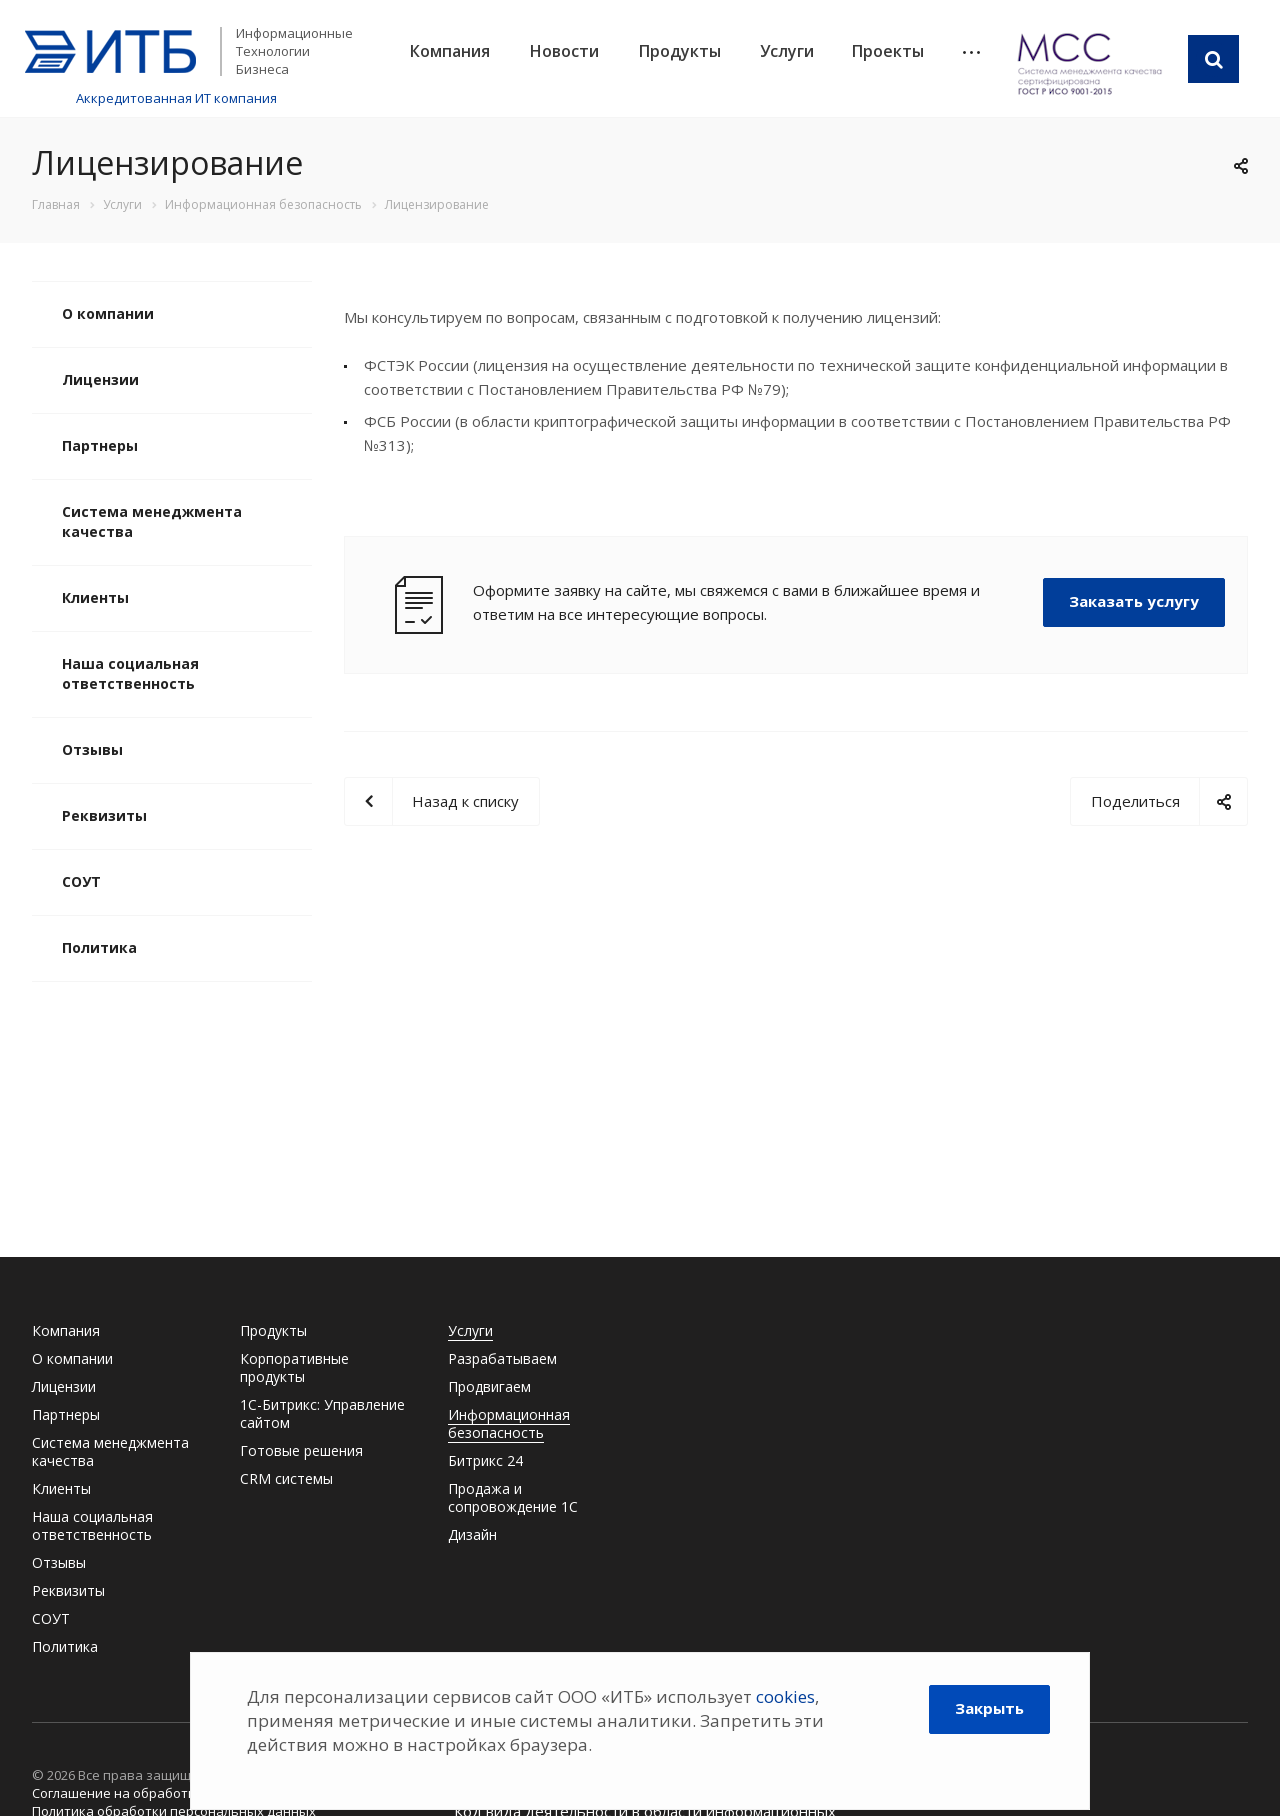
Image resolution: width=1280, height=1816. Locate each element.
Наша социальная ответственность (130, 673)
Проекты (888, 51)
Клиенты (95, 597)
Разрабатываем (502, 1358)
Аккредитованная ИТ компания (176, 98)
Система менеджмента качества (152, 521)
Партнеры (100, 445)
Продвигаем (489, 1386)
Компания (450, 51)
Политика (99, 947)
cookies (785, 1696)
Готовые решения (301, 1450)
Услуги (787, 51)
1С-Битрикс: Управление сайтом (322, 1413)
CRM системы (286, 1478)
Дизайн (472, 1534)
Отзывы (92, 749)
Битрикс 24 (485, 1460)
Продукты (680, 51)
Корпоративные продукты (294, 1367)
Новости (564, 51)
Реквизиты (104, 815)
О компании (108, 313)
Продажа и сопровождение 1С (513, 1497)
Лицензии (100, 379)
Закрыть (989, 1708)
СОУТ (81, 881)
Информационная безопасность (509, 1423)
